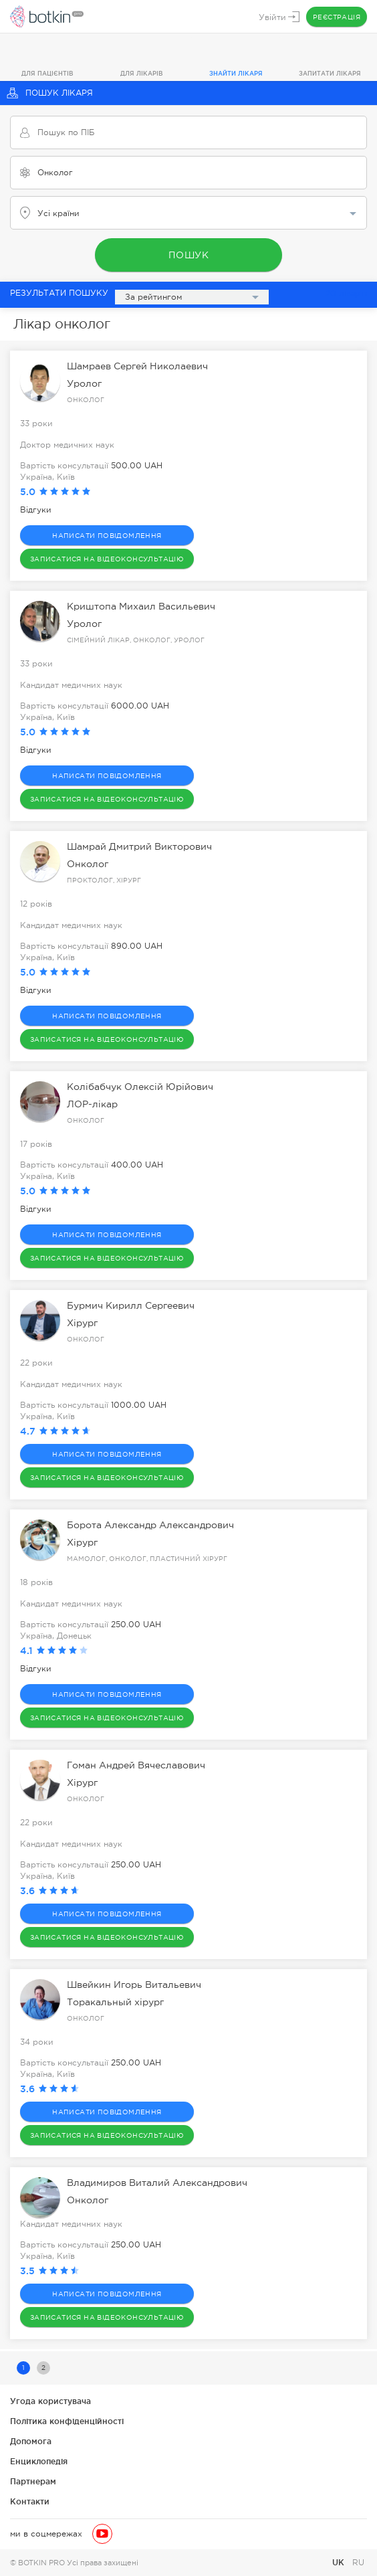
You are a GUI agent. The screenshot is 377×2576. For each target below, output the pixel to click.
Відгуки (35, 510)
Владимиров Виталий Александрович (157, 2182)
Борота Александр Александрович (150, 1525)
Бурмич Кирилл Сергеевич (131, 1305)
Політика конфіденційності (67, 2421)
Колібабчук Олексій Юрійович (140, 1086)
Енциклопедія (39, 2461)
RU (358, 2562)
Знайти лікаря (236, 73)
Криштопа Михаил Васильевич (141, 606)
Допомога (30, 2441)
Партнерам (33, 2481)
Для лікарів (141, 73)
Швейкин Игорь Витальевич (134, 1984)
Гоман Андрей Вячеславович (136, 1765)
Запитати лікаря (330, 73)
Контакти (29, 2501)
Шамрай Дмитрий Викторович (139, 846)
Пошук (188, 255)
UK (339, 2562)
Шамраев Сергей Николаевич (137, 366)
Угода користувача (50, 2401)
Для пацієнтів (47, 73)
